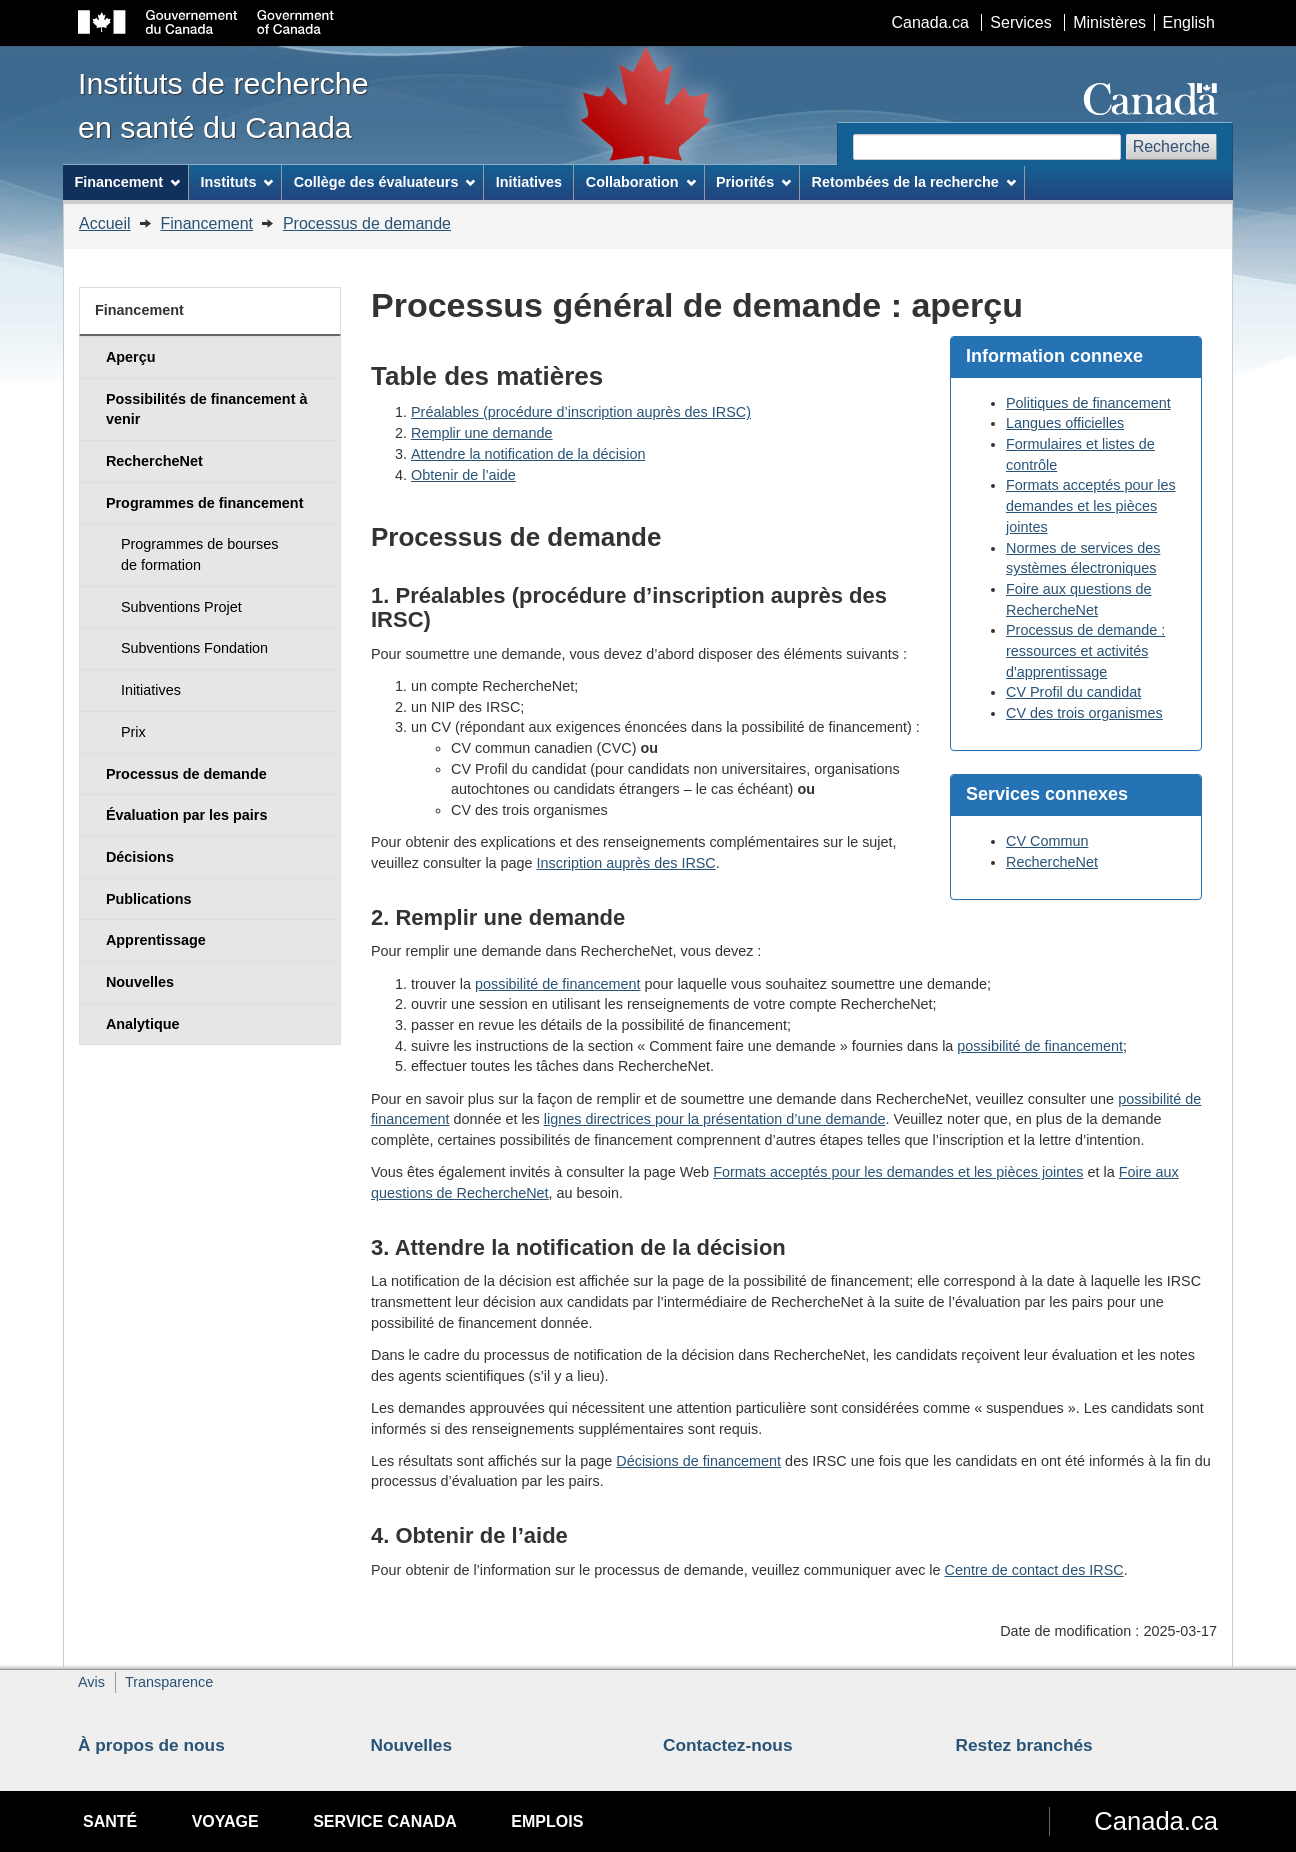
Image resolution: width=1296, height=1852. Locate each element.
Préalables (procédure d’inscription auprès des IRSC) (581, 412)
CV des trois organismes (1084, 713)
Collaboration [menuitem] (641, 182)
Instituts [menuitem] (236, 182)
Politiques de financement (1088, 403)
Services (1020, 22)
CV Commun (1047, 841)
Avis (91, 1682)
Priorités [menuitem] (753, 182)
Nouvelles (412, 1745)
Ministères (1109, 22)
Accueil (105, 223)
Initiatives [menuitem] (529, 182)
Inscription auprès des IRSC (626, 863)
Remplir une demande (482, 433)
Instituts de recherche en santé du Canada (223, 105)
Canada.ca (930, 22)
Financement (206, 223)
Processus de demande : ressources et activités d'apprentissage (1085, 650)
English (1189, 22)
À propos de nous (151, 1745)
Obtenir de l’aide (463, 475)
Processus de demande (367, 223)
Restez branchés (1024, 1745)
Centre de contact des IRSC (1034, 1570)
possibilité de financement (558, 984)
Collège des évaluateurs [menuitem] (385, 182)
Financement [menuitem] (127, 182)
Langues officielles (1065, 423)
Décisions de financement (698, 1461)
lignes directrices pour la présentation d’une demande (715, 1119)
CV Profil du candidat (1073, 692)
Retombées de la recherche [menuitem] (914, 182)
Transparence (169, 1682)
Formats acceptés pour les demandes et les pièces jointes (1091, 505)
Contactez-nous (728, 1745)
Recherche (1171, 146)
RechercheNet (1052, 862)
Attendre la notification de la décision (528, 454)
